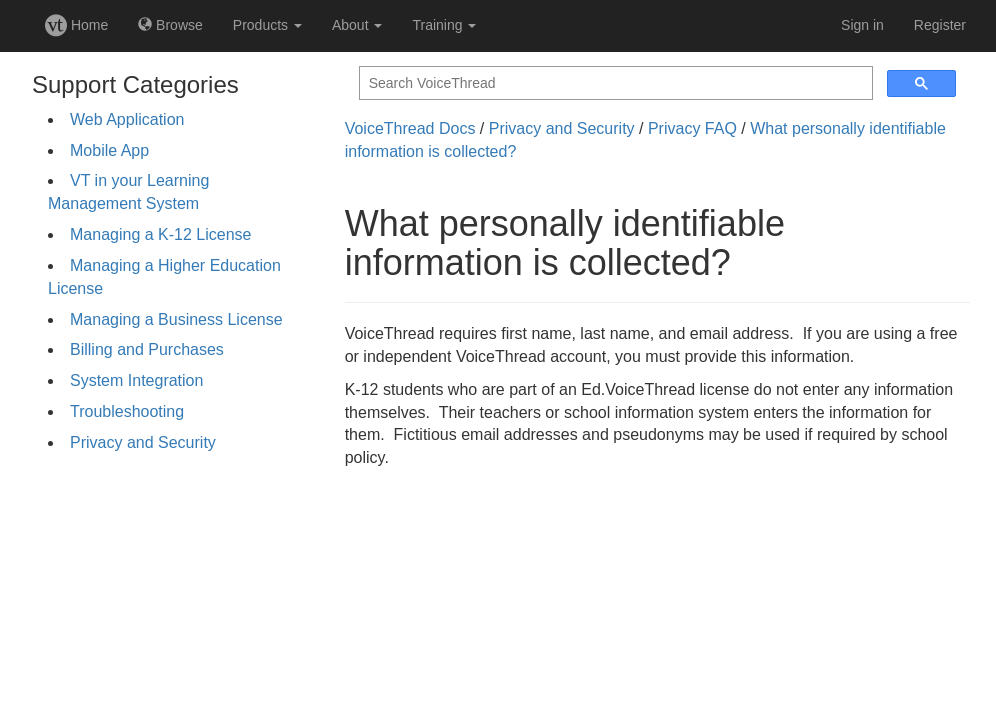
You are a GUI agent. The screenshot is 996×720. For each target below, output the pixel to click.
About (357, 25)
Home (76, 25)
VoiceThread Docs (410, 128)
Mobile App (109, 150)
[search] (614, 83)
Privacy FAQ (692, 128)
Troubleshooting (127, 411)
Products (267, 25)
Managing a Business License (176, 319)
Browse (170, 25)
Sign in (862, 25)
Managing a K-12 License (160, 234)
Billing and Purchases (147, 349)
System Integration (136, 380)
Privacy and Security (143, 442)
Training (444, 25)
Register (940, 25)
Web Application (127, 119)
